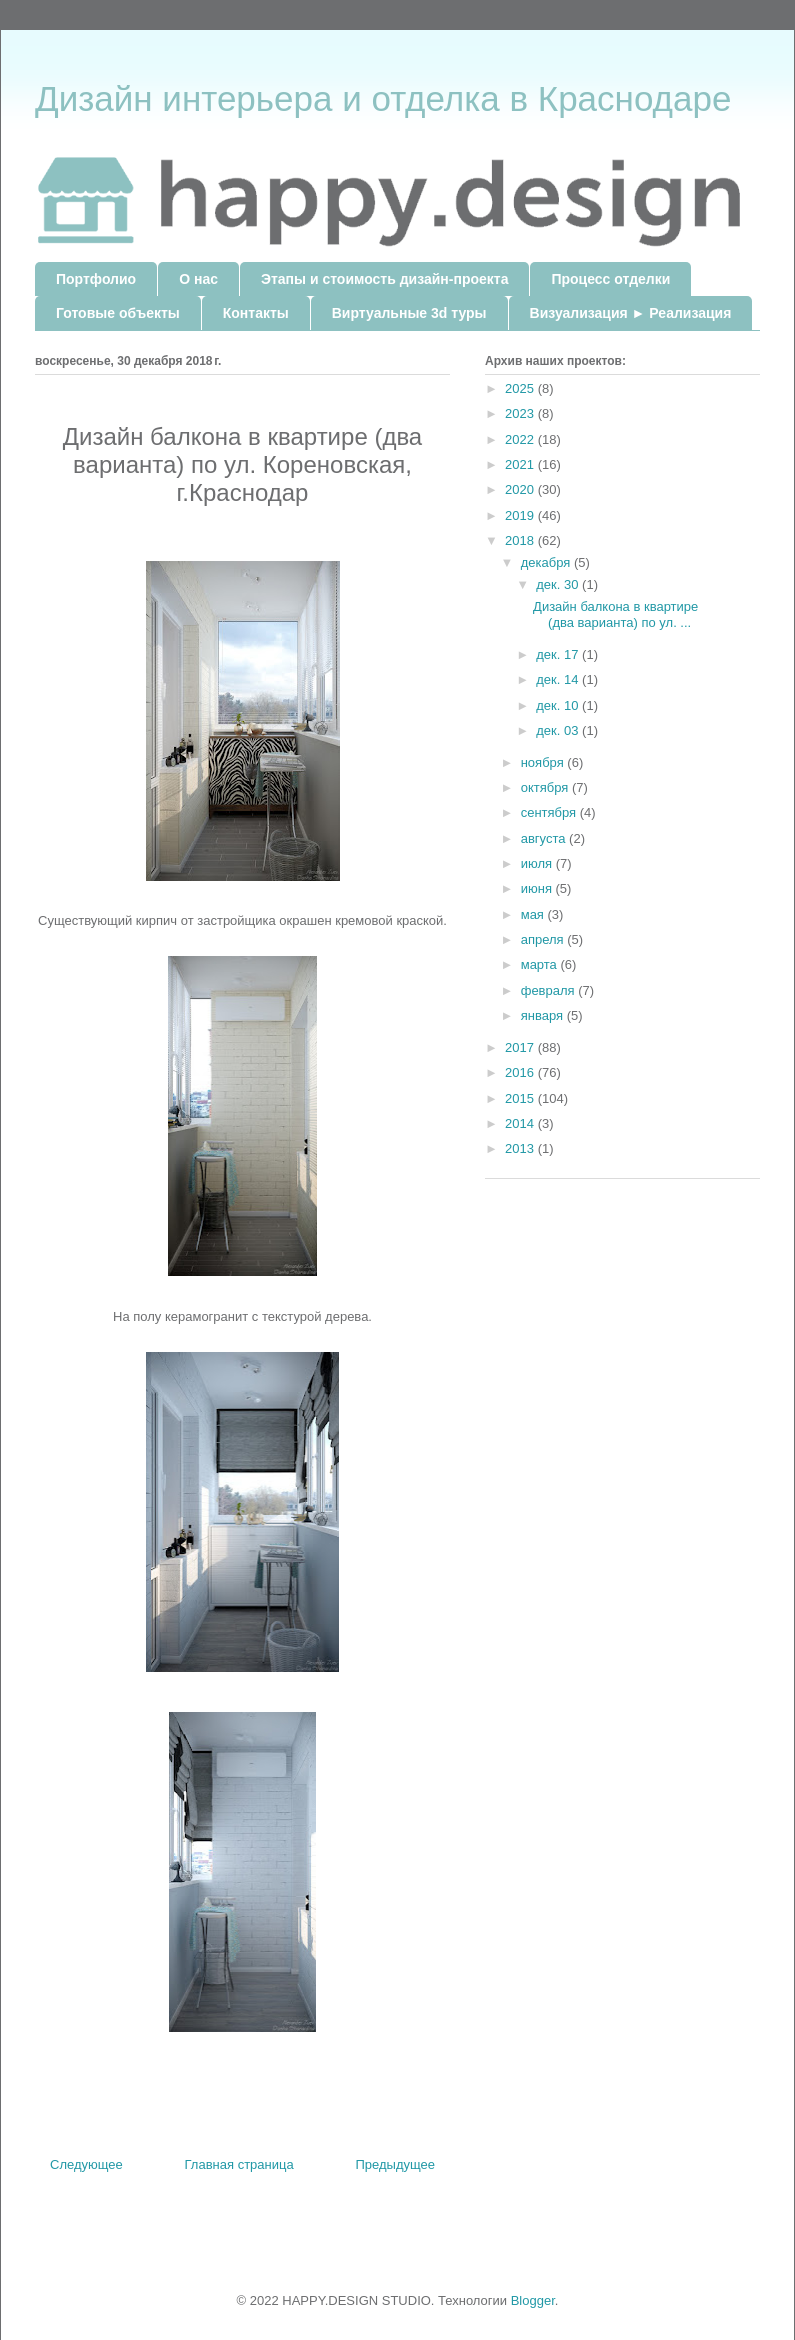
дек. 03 (559, 730)
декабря (547, 562)
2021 (521, 464)
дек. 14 (559, 679)
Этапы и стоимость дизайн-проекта (384, 279)
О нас (198, 279)
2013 (521, 1148)
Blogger (533, 2300)
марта (541, 964)
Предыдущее (395, 2164)
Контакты (256, 313)
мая (534, 914)
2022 (521, 439)
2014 (521, 1123)
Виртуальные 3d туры (409, 313)
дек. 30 (559, 584)
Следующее (86, 2164)
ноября (544, 762)
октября (546, 787)
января (544, 1015)
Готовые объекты (118, 313)
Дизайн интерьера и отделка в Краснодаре (383, 98)
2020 (521, 489)
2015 (521, 1098)
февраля (550, 990)
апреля (544, 939)
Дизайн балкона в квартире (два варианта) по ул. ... (615, 614)
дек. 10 (559, 705)
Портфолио (96, 279)
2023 (521, 413)
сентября (550, 812)
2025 (521, 388)
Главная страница (239, 2164)
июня (538, 888)
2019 (521, 515)
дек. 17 (559, 654)
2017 (521, 1047)
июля (538, 863)
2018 (521, 540)
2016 (521, 1072)
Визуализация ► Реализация (631, 313)
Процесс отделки (610, 279)
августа (545, 838)
